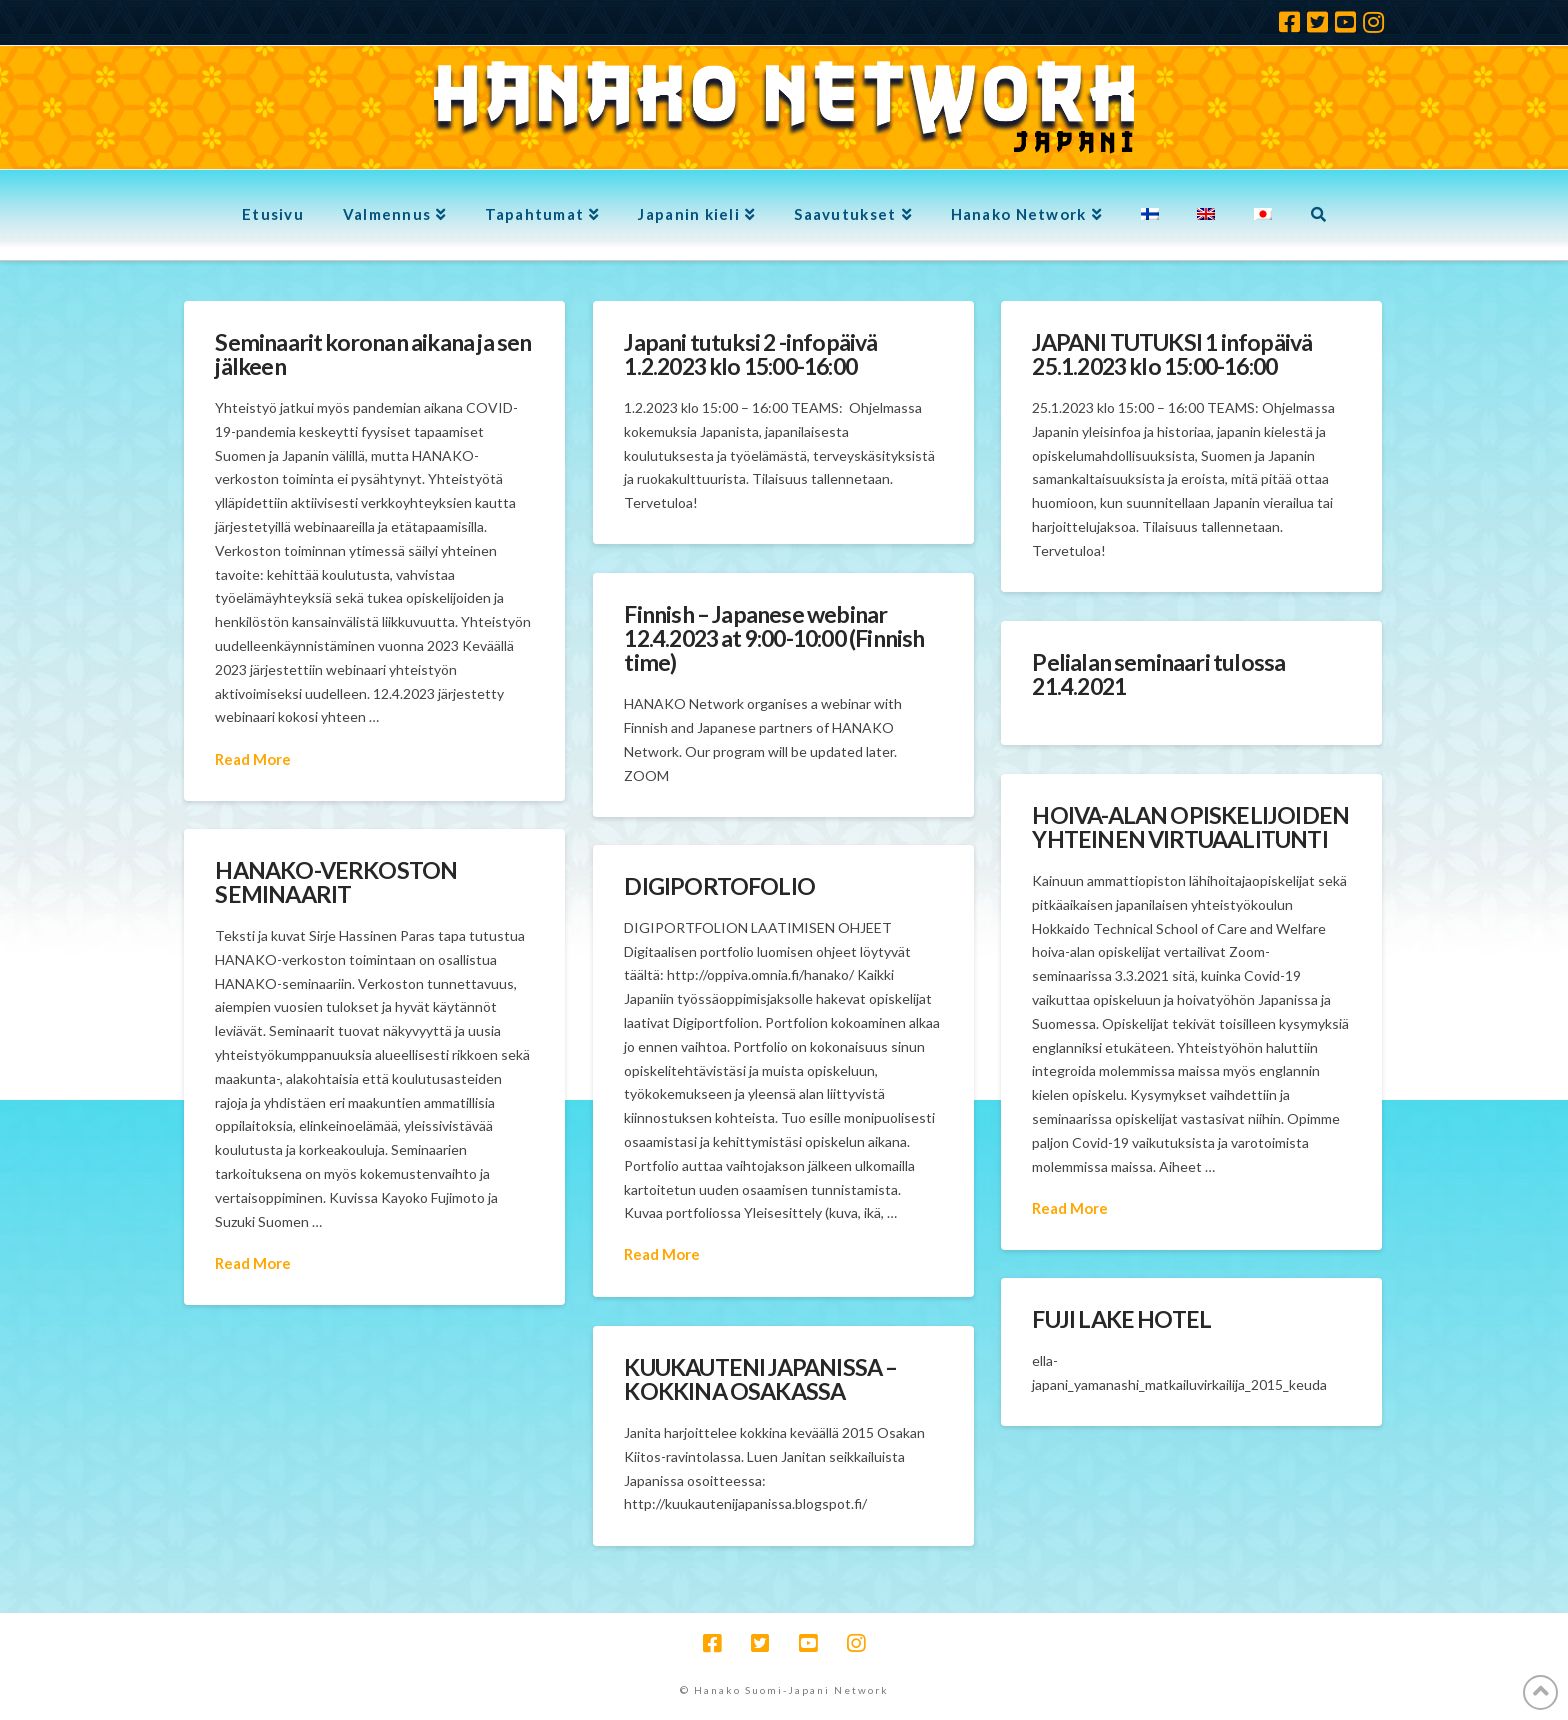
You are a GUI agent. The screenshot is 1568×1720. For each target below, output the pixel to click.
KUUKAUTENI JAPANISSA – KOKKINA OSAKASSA (760, 1379)
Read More (253, 759)
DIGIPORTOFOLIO (719, 886)
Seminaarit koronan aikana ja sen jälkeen (373, 354)
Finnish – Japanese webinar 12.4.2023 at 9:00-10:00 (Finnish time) (774, 638)
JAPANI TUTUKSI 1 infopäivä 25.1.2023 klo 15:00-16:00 (1172, 354)
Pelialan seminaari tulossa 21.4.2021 (1158, 674)
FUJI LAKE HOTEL (1121, 1319)
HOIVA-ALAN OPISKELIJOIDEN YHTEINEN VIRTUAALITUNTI (1190, 827)
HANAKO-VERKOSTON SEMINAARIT (336, 882)
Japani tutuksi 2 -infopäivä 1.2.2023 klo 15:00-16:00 (750, 354)
